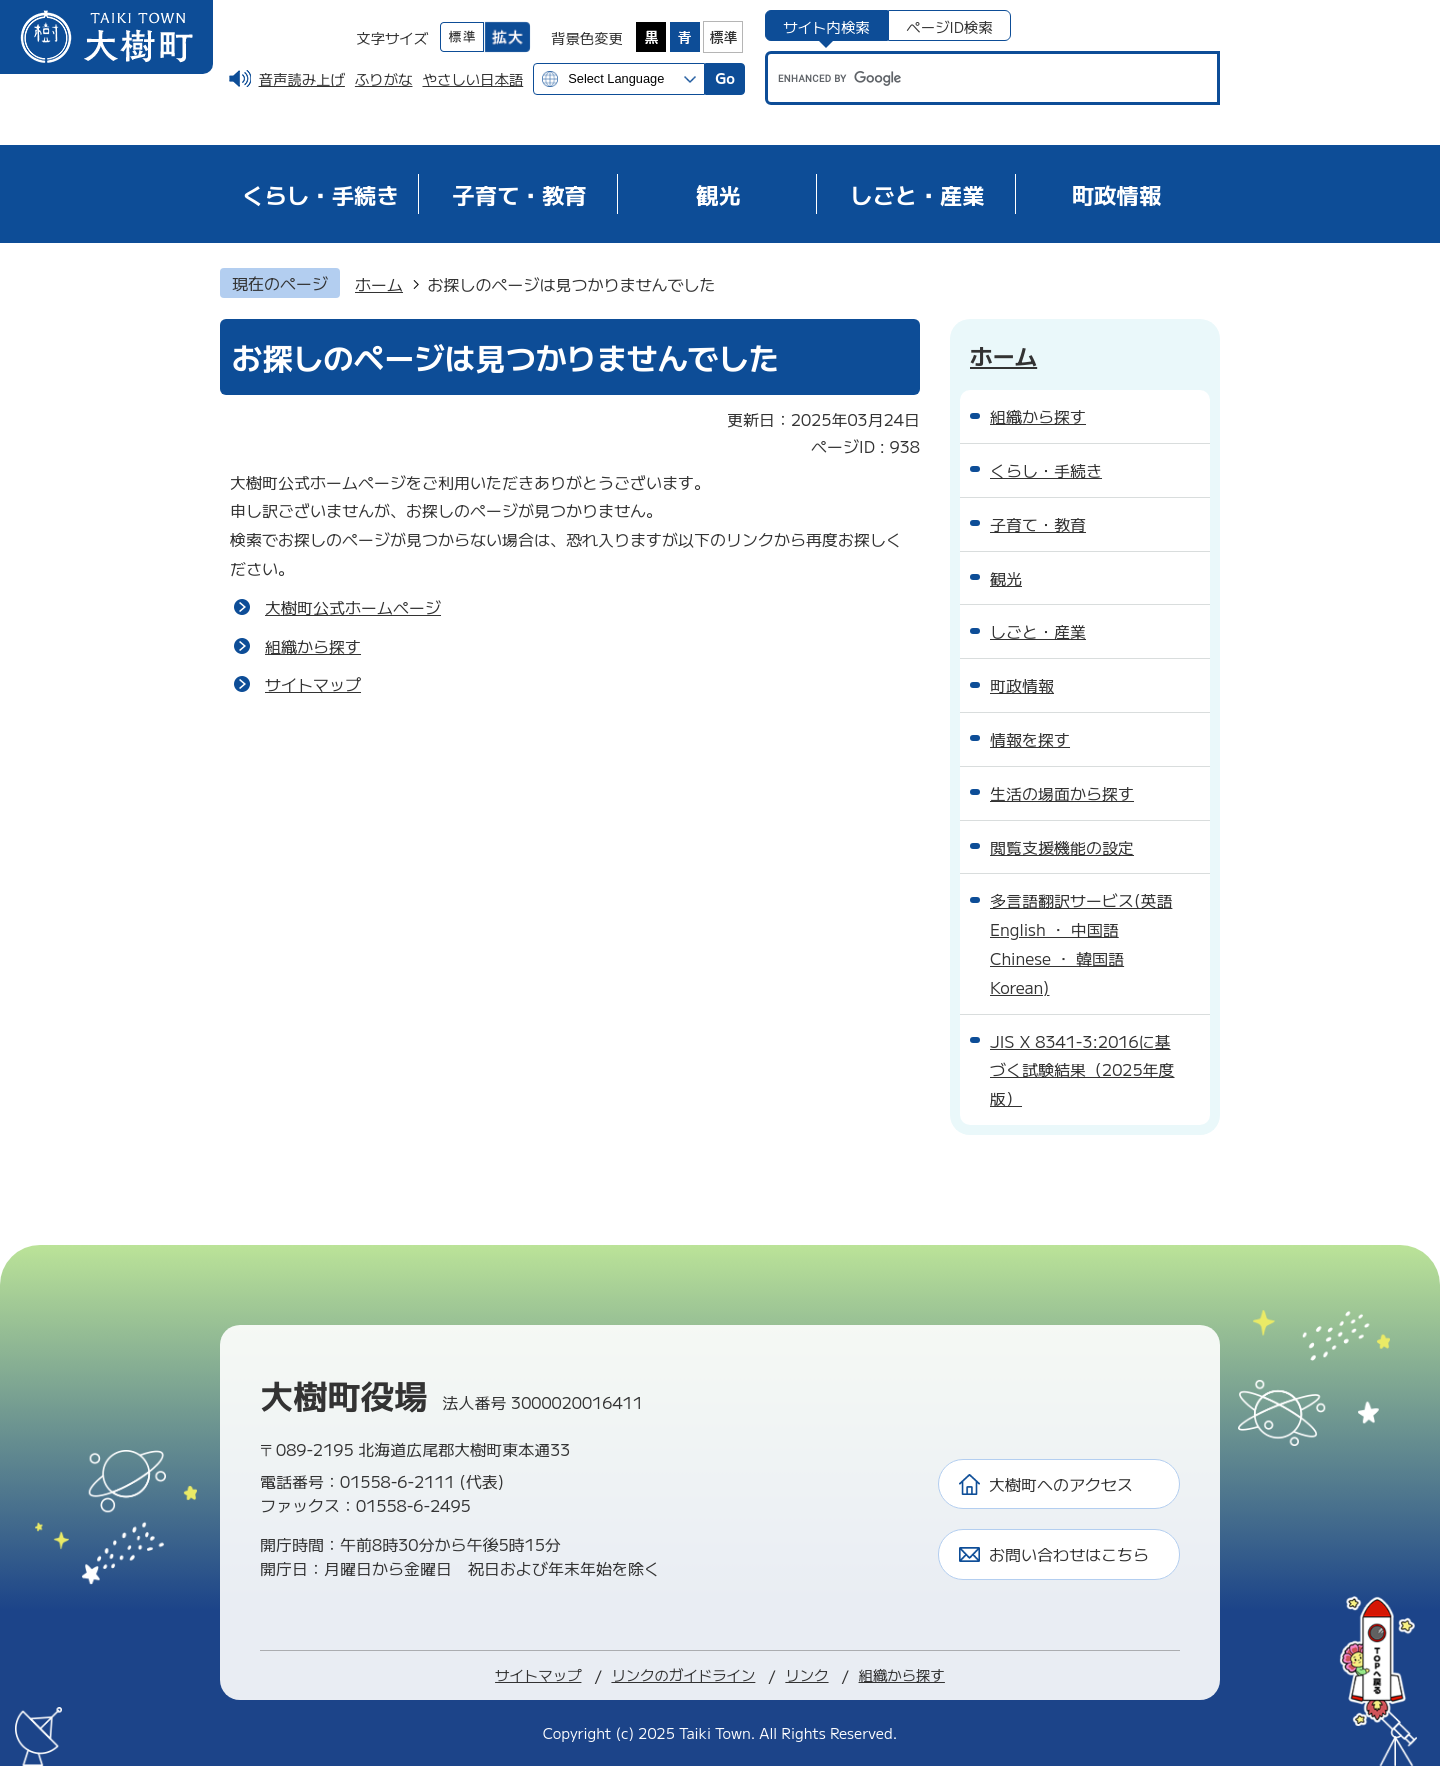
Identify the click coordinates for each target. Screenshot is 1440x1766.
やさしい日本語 (472, 78)
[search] (973, 78)
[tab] (826, 25)
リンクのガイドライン (683, 1674)
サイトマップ (313, 684)
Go (725, 77)
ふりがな (384, 78)
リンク (806, 1674)
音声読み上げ (302, 78)
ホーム (379, 284)
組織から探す (313, 646)
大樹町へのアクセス (1061, 1484)
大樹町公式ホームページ (353, 607)
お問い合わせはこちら (1069, 1554)
